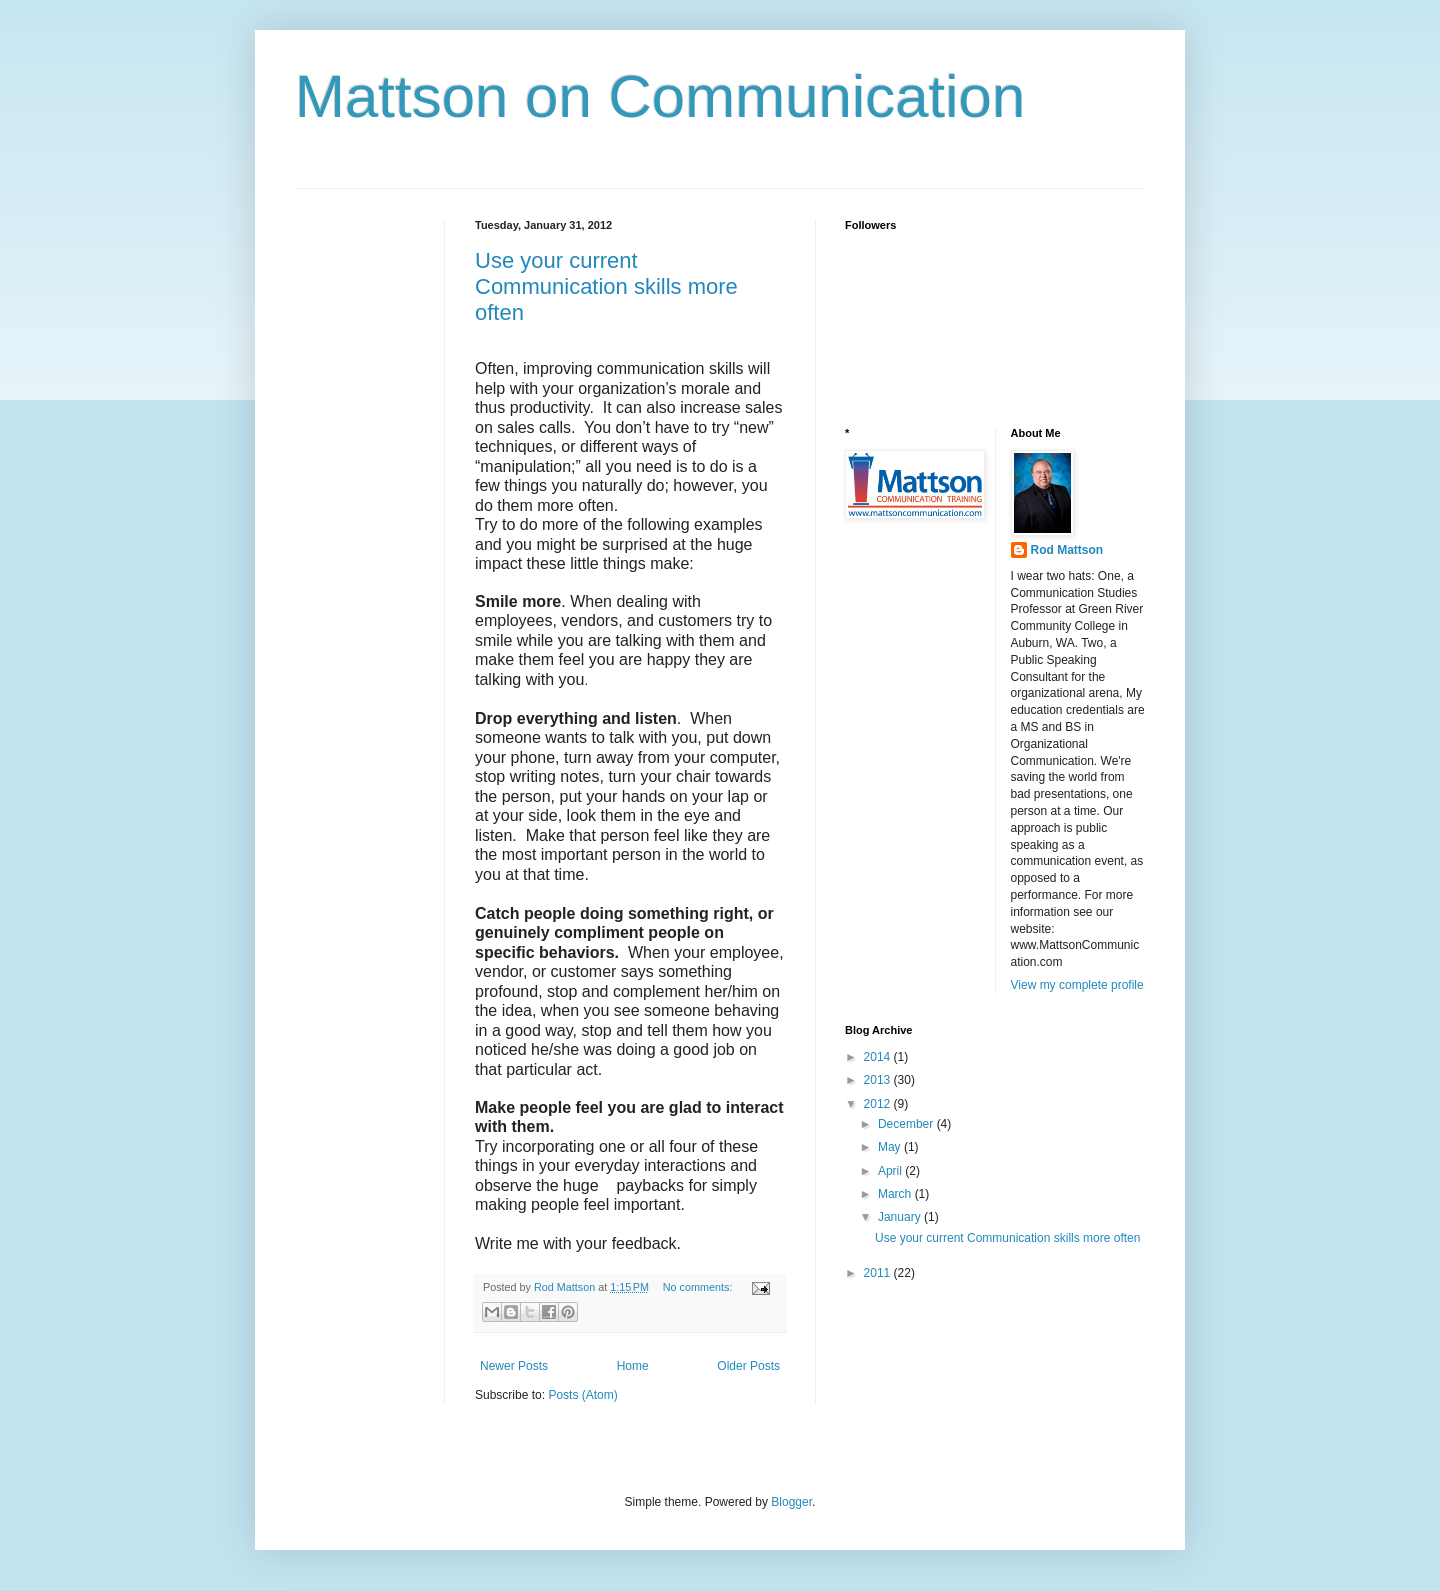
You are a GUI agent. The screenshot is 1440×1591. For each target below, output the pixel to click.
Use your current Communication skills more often (606, 286)
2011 (879, 1273)
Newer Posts (514, 1366)
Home (633, 1366)
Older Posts (748, 1366)
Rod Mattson (1067, 550)
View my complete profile (1077, 985)
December (907, 1124)
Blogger (791, 1502)
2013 (879, 1080)
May (891, 1147)
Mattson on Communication (660, 96)
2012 (879, 1104)
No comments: (699, 1287)
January (901, 1217)
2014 (879, 1057)
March (896, 1194)
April (891, 1171)
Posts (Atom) (582, 1395)
